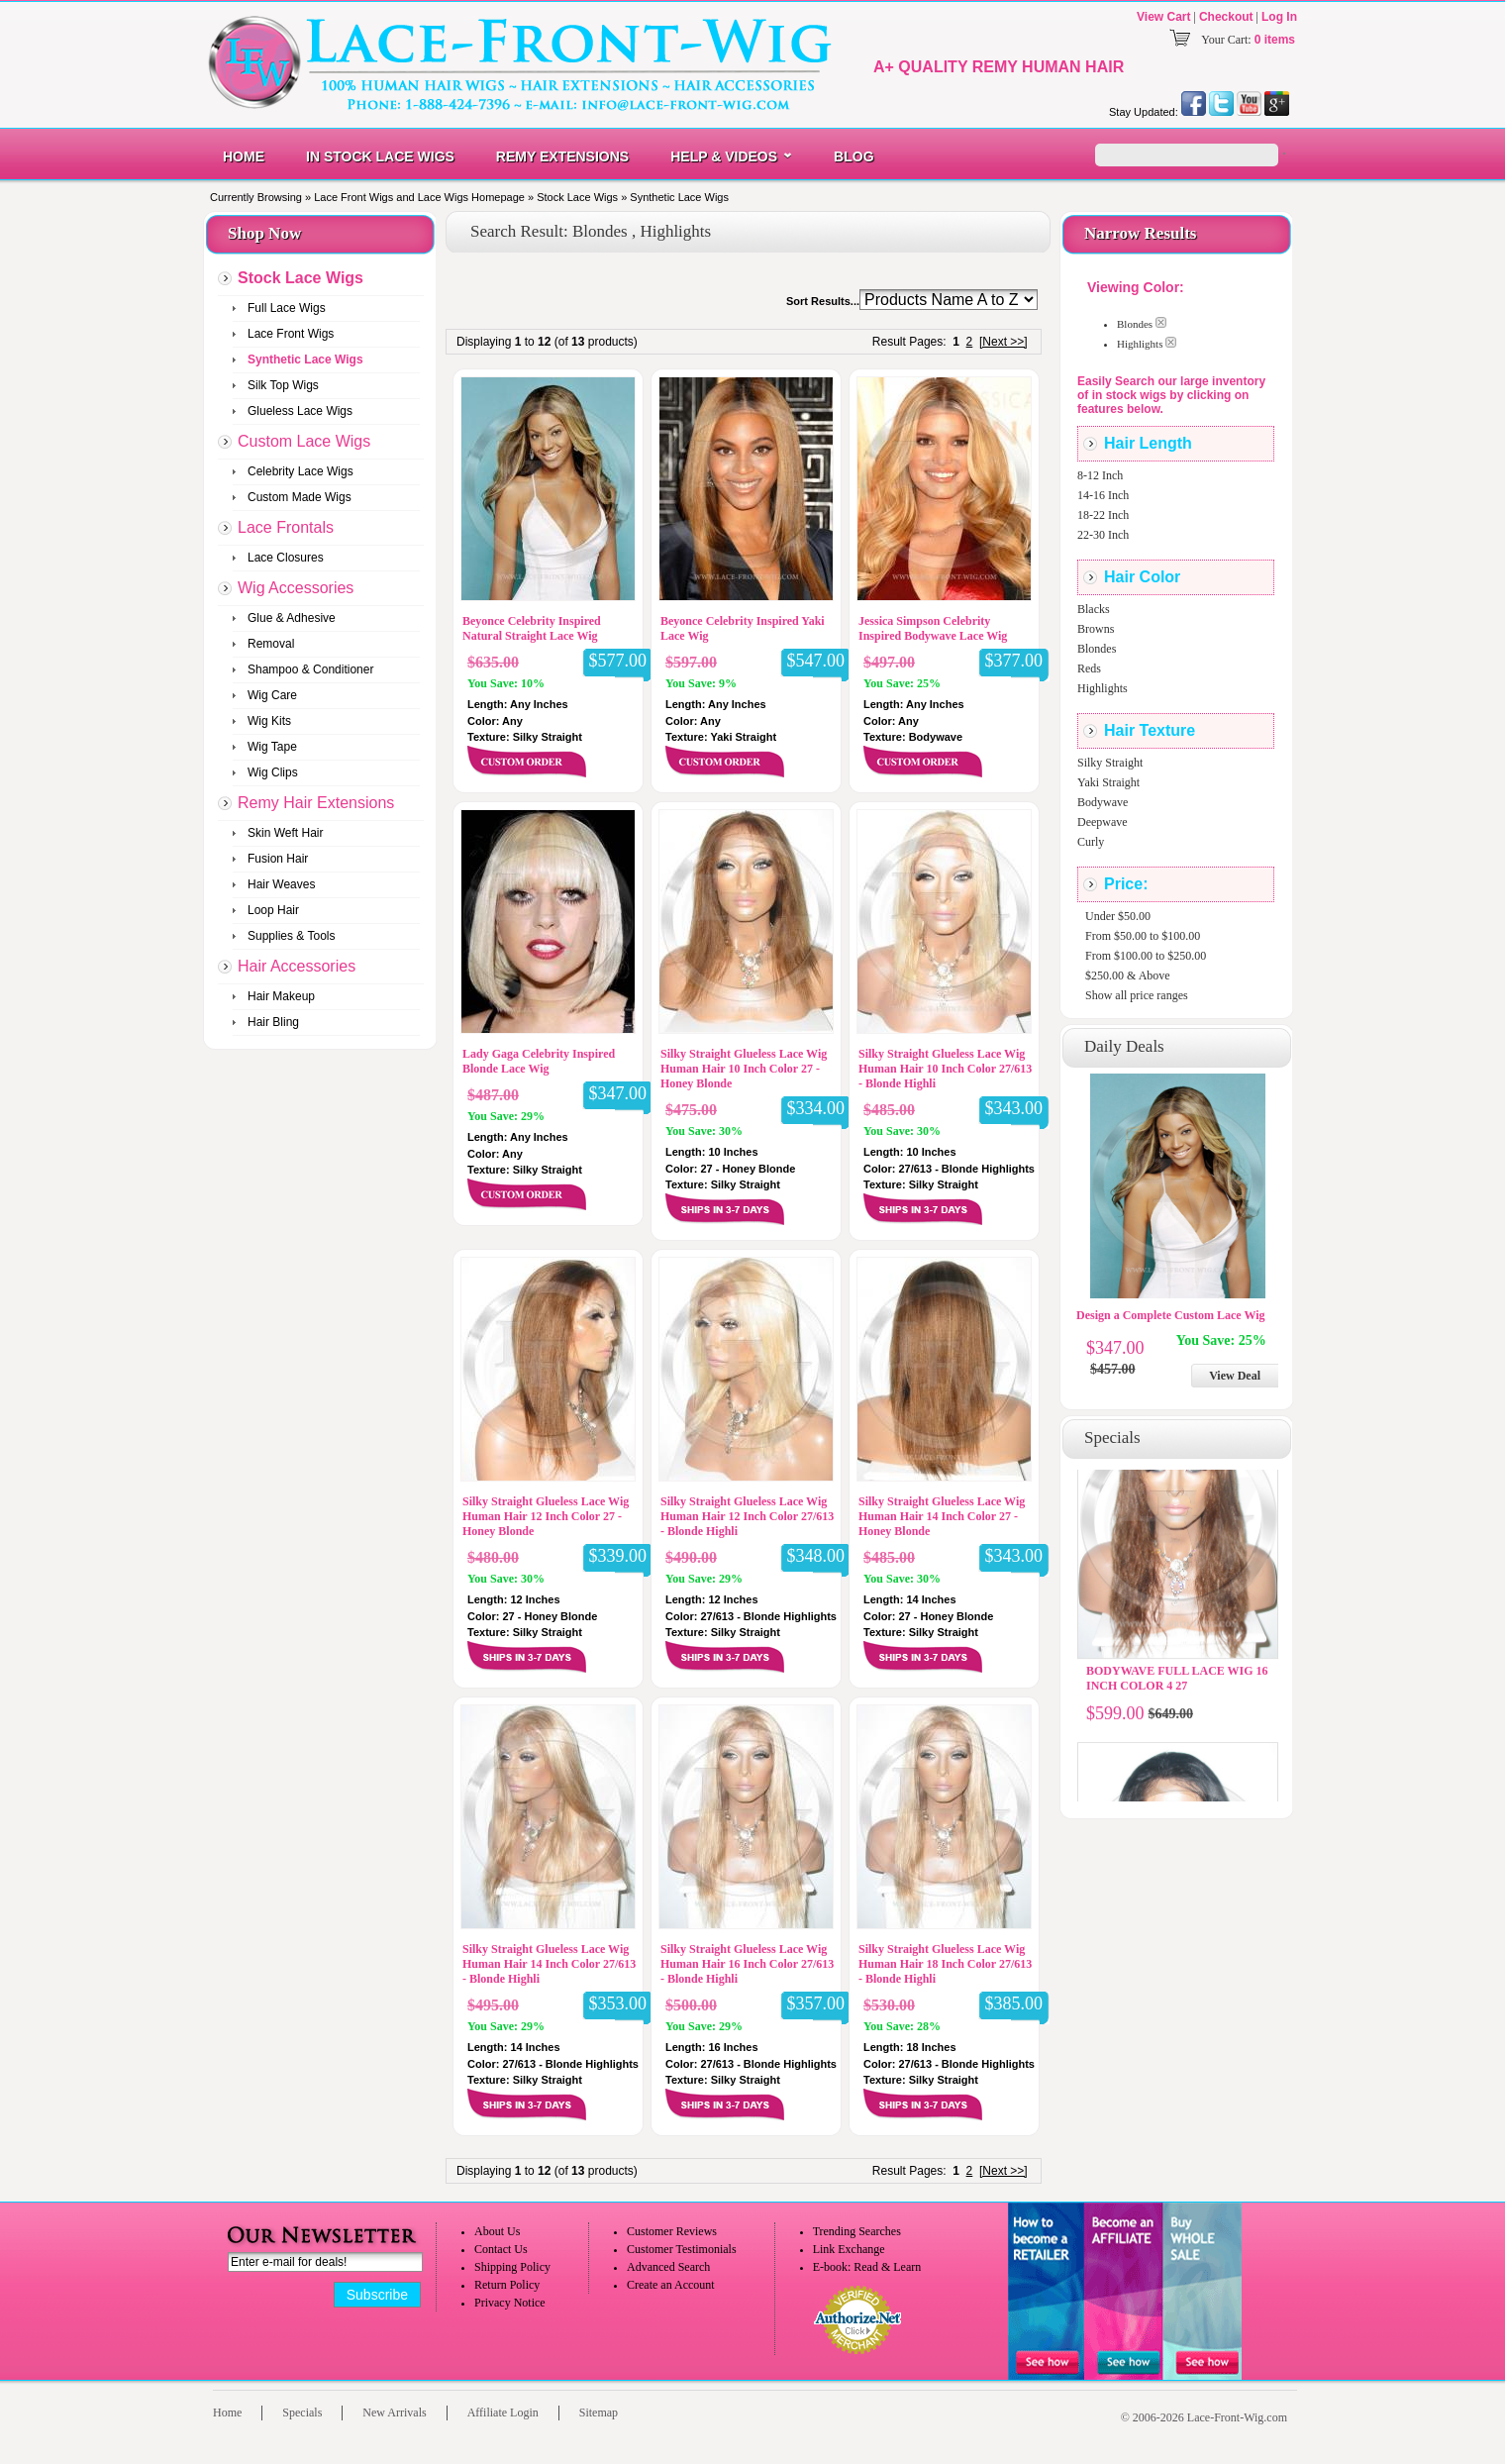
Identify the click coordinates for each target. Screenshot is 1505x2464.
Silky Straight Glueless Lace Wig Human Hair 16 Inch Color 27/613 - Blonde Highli (747, 1964)
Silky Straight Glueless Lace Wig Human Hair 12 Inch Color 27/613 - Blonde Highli (747, 1516)
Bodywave (1102, 802)
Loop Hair (273, 910)
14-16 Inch (1103, 495)
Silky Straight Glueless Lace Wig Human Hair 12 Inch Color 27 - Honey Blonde (545, 1516)
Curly (1090, 842)
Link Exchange (849, 2249)
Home (243, 156)
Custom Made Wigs (299, 497)
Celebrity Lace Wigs (300, 471)
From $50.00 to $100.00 (1142, 936)
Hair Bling (273, 1022)
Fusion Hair (278, 859)
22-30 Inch (1103, 535)
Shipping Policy (512, 2267)
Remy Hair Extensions (316, 802)
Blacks (1093, 609)
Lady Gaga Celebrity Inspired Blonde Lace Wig (538, 1061)
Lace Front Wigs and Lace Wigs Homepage (419, 197)
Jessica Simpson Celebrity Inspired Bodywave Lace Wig (932, 628)
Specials (302, 2412)
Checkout (1226, 17)
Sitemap (598, 2412)
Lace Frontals (286, 527)
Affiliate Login (503, 2412)
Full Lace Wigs (287, 308)
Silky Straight (1110, 763)
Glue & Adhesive (292, 618)
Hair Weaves (281, 884)
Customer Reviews (672, 2231)
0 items (1274, 40)
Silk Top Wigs (283, 385)
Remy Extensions (562, 156)
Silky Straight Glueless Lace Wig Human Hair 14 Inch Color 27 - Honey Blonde (941, 1516)
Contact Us (501, 2249)
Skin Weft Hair (285, 833)
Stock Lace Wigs (577, 197)
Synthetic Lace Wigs (679, 197)
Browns (1095, 629)
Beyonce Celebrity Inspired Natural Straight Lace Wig (531, 628)
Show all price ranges (1136, 995)
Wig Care (272, 695)
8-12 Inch (1100, 475)
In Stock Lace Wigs (380, 156)
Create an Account (671, 2285)
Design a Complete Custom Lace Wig (1170, 1315)
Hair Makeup (281, 996)
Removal (271, 644)
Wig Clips (273, 772)
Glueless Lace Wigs (300, 411)
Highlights (1102, 688)
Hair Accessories (296, 966)
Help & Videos (723, 156)
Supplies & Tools (292, 936)
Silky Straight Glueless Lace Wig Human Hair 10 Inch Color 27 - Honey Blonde (743, 1068)
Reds (1089, 668)
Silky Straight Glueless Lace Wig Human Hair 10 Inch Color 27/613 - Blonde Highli (945, 1068)
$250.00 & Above (1127, 975)
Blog (853, 156)
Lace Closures (286, 558)
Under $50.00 (1118, 916)
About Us (497, 2231)
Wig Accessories (295, 587)
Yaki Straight (1108, 782)
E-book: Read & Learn (867, 2267)
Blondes (1096, 649)
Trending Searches (857, 2231)
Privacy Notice (510, 2303)
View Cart (1163, 17)
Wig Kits (269, 721)
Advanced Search (668, 2267)
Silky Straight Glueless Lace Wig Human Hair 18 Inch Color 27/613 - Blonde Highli (945, 1964)
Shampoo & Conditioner (310, 669)
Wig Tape (272, 747)
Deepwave (1102, 822)
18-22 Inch (1103, 515)
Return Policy (507, 2285)
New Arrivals (394, 2412)
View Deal (1234, 1376)
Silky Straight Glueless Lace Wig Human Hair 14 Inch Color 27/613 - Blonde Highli (549, 1964)
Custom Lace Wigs (304, 441)
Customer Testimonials (682, 2249)
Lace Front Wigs (291, 334)
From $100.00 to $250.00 (1145, 956)
